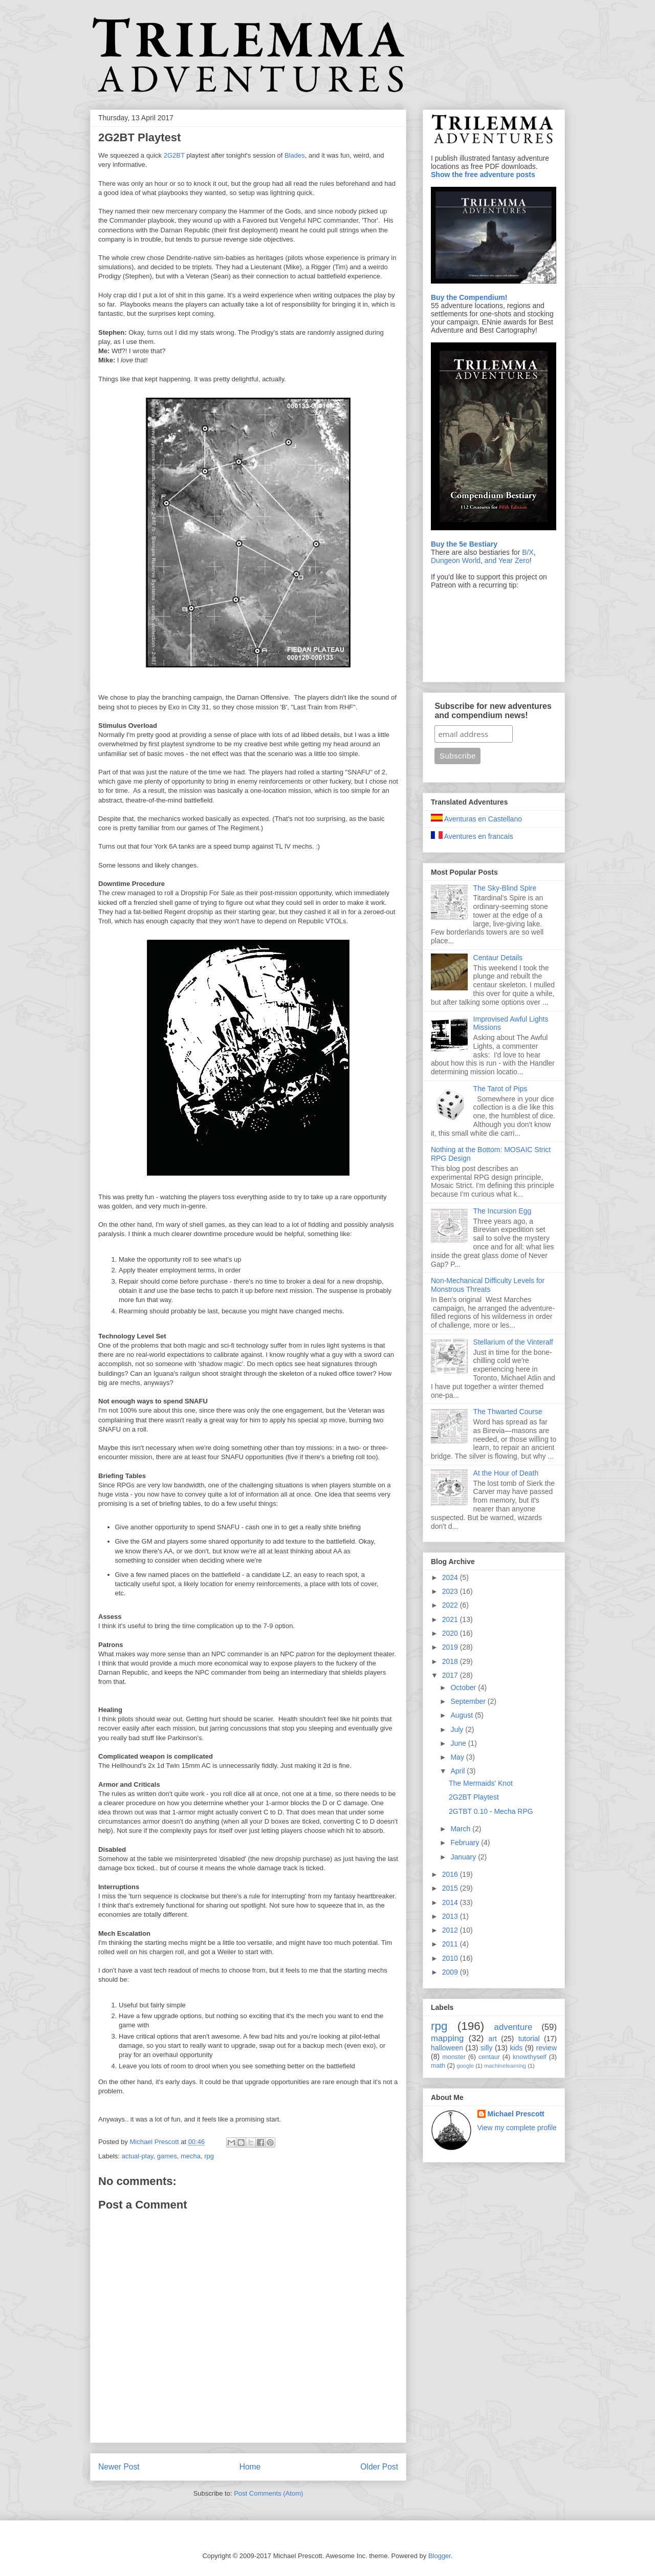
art (493, 2038)
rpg (209, 2156)
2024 (451, 1577)
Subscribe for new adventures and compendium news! (493, 711)
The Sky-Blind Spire (505, 888)
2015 (451, 1888)
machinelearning (505, 2066)
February (465, 1842)
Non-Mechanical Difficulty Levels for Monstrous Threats (487, 1284)
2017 (451, 1675)
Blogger (439, 2556)
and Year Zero (507, 560)
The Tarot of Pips (500, 1089)
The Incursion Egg (502, 1211)
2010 (451, 1958)
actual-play (138, 2156)
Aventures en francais (472, 836)
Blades (295, 155)
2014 (451, 1902)
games (167, 2156)
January (464, 1857)
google (465, 2066)
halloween (447, 2048)
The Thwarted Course (507, 1412)
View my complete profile (517, 2128)
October (464, 1687)
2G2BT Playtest (474, 1797)
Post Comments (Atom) (268, 2493)
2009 (451, 1972)
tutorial (529, 2038)
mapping (447, 2038)
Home (250, 2466)
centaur (489, 2057)
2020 (451, 1633)
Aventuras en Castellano (476, 819)
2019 (451, 1647)
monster (454, 2057)
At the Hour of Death (506, 1473)
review (546, 2048)
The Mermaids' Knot (481, 1783)
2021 (451, 1619)
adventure (513, 2027)
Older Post (379, 2466)
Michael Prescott (516, 2114)
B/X (528, 552)
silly (486, 2048)
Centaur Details (498, 958)
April (458, 1771)
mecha (191, 2156)
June (459, 1743)
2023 (451, 1591)
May (458, 1757)
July (457, 1729)
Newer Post (119, 2466)
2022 (451, 1605)
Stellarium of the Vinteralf (513, 1342)
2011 (451, 1944)
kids (516, 2048)
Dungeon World (456, 560)
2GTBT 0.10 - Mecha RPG (491, 1811)
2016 (451, 1874)
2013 (451, 1916)
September (468, 1701)
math (438, 2065)
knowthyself (530, 2057)
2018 (451, 1661)
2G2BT (174, 155)
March (461, 1829)
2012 (451, 1930)
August (462, 1715)
